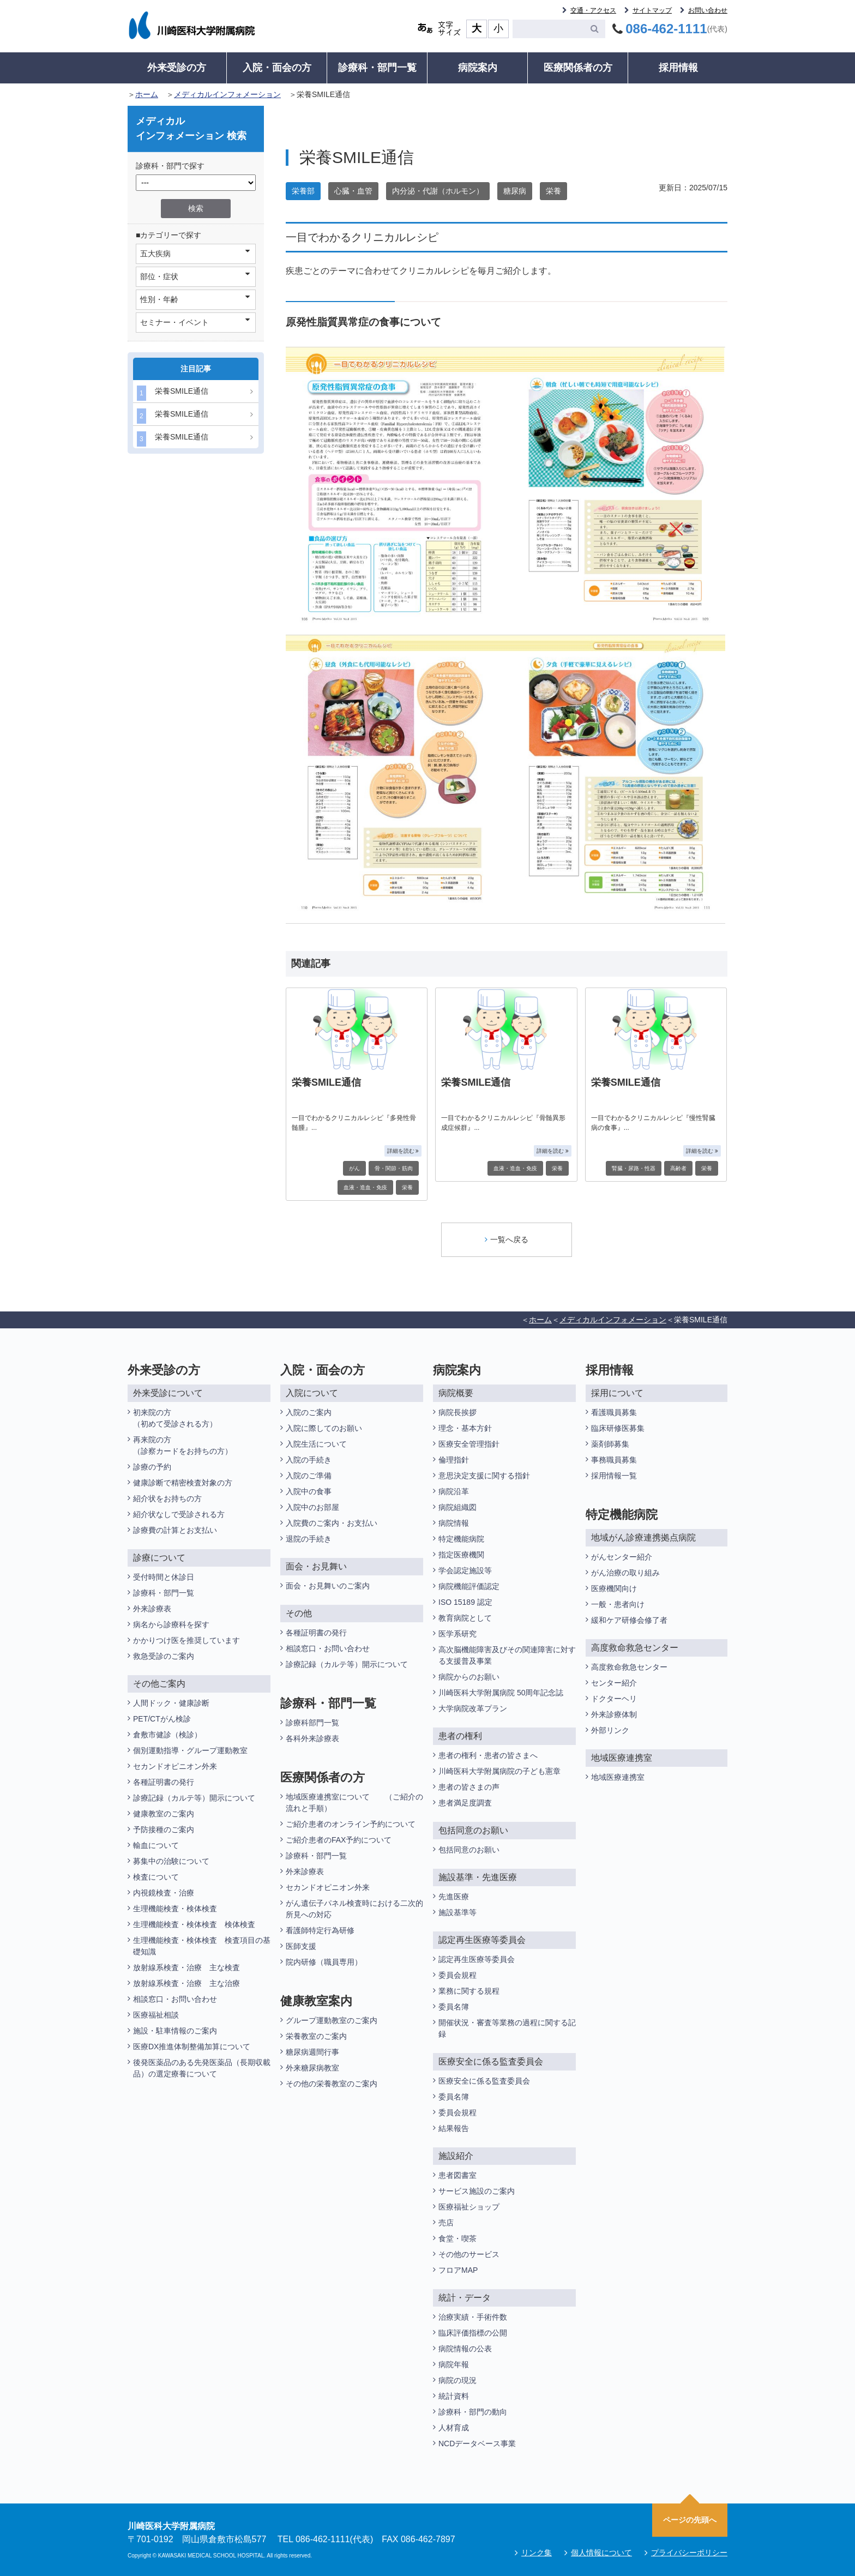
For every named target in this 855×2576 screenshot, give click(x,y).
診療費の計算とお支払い (175, 1530)
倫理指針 (453, 1459)
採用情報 (678, 67)
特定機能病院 (461, 1538)
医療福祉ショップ (468, 2206)
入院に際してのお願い (324, 1428)
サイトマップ (652, 10)
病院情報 (453, 1523)
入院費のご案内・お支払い (331, 1523)
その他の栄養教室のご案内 (331, 2083)
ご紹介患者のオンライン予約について (351, 1824)
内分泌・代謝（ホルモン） (438, 190)
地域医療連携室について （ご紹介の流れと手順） (354, 1802)
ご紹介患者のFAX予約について (339, 1839)
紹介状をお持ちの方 (167, 1498)
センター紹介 (614, 1682)
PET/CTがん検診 (162, 1718)
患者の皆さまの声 (468, 1787)
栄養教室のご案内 (316, 2036)
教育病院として (465, 1618)
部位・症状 (195, 276)
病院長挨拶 (457, 1412)
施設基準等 (457, 1912)
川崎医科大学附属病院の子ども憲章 (499, 1771)
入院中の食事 (309, 1491)
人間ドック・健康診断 (171, 1703)
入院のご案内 (309, 1412)
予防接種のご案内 (163, 1829)
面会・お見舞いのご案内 (328, 1585)
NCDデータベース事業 (477, 2443)
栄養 (553, 190)
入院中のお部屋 (312, 1507)
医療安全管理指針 (468, 1444)
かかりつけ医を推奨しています (186, 1640)
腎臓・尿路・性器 (633, 1168)
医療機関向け (614, 1588)
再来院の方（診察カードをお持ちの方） (182, 1445)
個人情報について (601, 2552)
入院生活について (316, 1444)
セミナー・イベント (195, 322)
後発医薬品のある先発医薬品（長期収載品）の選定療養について (201, 2068)
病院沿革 (453, 1491)
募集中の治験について (171, 1861)
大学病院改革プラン (472, 1708)
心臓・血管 (353, 190)
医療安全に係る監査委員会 (484, 2081)
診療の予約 (152, 1466)
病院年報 (453, 2364)
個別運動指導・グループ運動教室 (190, 1750)
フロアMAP (458, 2270)
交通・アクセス (593, 10)
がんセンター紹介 (621, 1556)
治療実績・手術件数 (472, 2317)
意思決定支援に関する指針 (484, 1475)
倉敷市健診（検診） (167, 1734)
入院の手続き (309, 1459)
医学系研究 (457, 1633)
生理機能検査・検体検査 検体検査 (195, 1924)
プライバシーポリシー (689, 2552)
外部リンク (610, 1730)
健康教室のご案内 (163, 1813)
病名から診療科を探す (171, 1624)
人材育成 (453, 2427)
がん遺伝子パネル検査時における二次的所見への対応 (354, 1909)
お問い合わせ (707, 10)
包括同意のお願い (468, 1849)
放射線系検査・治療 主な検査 (186, 1967)
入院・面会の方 (277, 67)
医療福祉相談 (156, 2015)
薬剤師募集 (610, 1444)
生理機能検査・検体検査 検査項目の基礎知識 (201, 1946)
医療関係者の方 (578, 67)
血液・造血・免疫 (365, 1187)
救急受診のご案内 (163, 1656)
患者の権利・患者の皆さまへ (488, 1755)
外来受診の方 (176, 67)
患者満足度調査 (465, 1802)
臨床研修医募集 (618, 1428)
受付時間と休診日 (163, 1577)
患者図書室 (457, 2175)
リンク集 (536, 2552)
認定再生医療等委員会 (476, 1959)
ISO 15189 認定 (465, 1602)
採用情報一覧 (614, 1475)
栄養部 (303, 190)
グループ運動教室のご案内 (331, 2020)
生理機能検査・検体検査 (175, 1908)
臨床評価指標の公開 (472, 2332)
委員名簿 (453, 2006)
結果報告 (453, 2128)
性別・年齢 (195, 299)
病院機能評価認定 (468, 1586)
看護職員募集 (614, 1412)
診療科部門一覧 (312, 1722)
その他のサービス (468, 2254)
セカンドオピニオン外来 (175, 1766)
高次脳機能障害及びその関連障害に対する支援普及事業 (507, 1655)
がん (354, 1168)
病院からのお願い (468, 1676)
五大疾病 (195, 253)
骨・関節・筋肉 (394, 1168)
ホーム (146, 94)
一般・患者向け (618, 1604)
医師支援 (301, 1946)
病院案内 (477, 67)
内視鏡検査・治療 (163, 1892)
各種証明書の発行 (163, 1782)
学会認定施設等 (465, 1570)
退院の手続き (309, 1538)
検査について (156, 1877)
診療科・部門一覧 (377, 67)
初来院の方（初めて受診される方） (175, 1418)
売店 (446, 2222)
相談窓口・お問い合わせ (175, 1999)
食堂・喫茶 (457, 2238)
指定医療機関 (461, 1554)
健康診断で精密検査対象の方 (182, 1482)
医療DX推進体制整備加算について (191, 2046)
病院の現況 (457, 2380)
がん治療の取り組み (625, 1572)
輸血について (156, 1845)
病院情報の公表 (465, 2348)
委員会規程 (457, 1975)
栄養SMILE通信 (172, 393)
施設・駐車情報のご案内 (175, 2030)
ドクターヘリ (614, 1698)
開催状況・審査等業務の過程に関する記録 (507, 2028)
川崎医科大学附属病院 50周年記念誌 (500, 1692)
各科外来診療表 (312, 1738)
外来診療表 (152, 1608)
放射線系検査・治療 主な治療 (186, 1983)
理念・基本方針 (465, 1428)
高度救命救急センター (629, 1667)
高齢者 (678, 1168)
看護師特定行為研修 (320, 1930)
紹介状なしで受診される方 (179, 1514)
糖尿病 (514, 190)
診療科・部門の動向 (472, 2412)
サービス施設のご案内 (476, 2191)
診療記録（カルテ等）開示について (194, 1797)
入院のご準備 (309, 1475)
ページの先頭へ (689, 2519)
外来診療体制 (614, 1714)
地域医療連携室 (618, 1777)
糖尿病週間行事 (312, 2052)
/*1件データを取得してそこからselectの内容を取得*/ (196, 182)
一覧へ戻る (506, 1239)
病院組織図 (457, 1507)
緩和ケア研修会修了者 (629, 1620)
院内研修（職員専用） (324, 1962)
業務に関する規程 (468, 1991)
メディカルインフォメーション (227, 94)
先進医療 (453, 1896)
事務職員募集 (614, 1459)
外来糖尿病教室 (312, 2067)
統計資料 (453, 2396)
